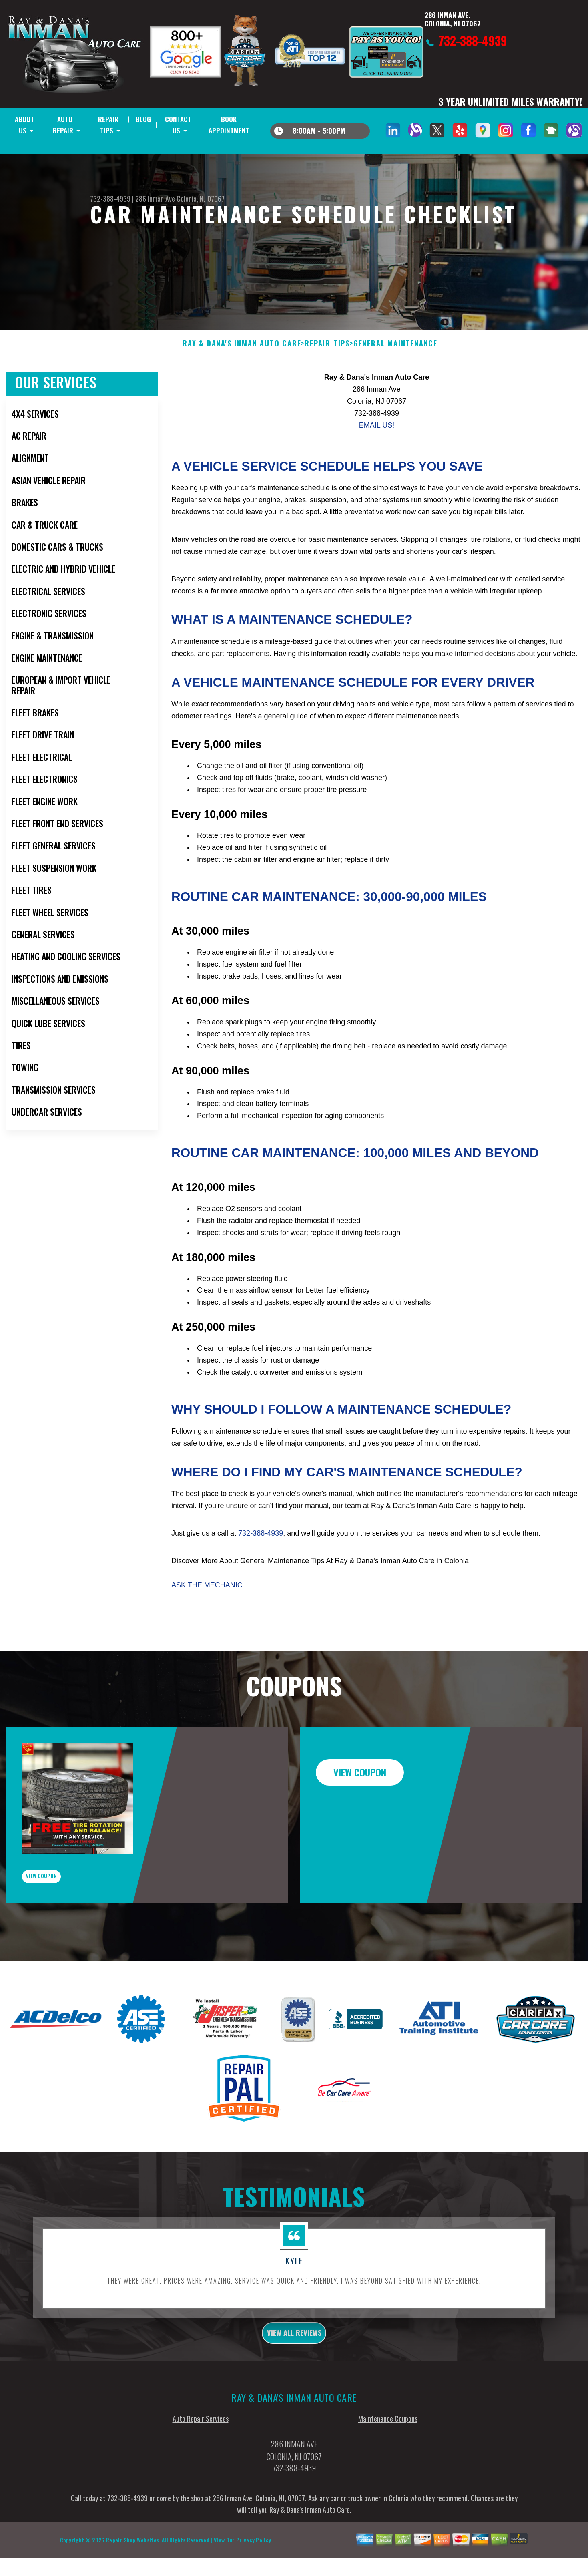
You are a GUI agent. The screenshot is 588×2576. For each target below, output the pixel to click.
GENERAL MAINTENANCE (395, 382)
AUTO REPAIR (63, 124)
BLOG (143, 119)
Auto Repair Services (201, 2476)
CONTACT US (178, 124)
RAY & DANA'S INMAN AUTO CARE (242, 382)
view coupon (66, 1921)
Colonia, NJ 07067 (201, 198)
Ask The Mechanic (207, 1624)
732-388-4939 (110, 198)
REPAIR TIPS (108, 124)
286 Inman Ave (155, 198)
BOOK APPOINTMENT (229, 124)
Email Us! (376, 464)
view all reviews (294, 2387)
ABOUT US (24, 124)
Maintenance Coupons (387, 2476)
